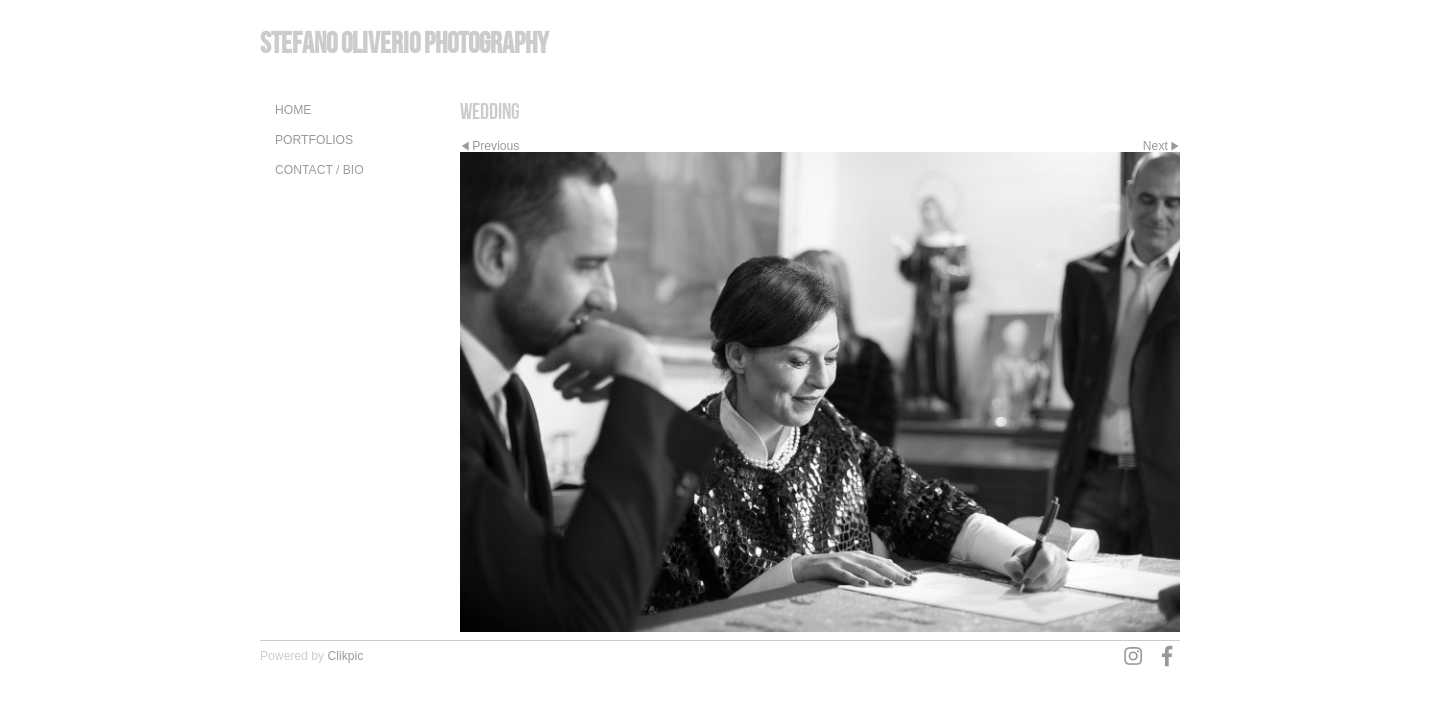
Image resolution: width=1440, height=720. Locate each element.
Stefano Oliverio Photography (404, 42)
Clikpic (346, 656)
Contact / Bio (319, 170)
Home (293, 110)
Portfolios (314, 140)
